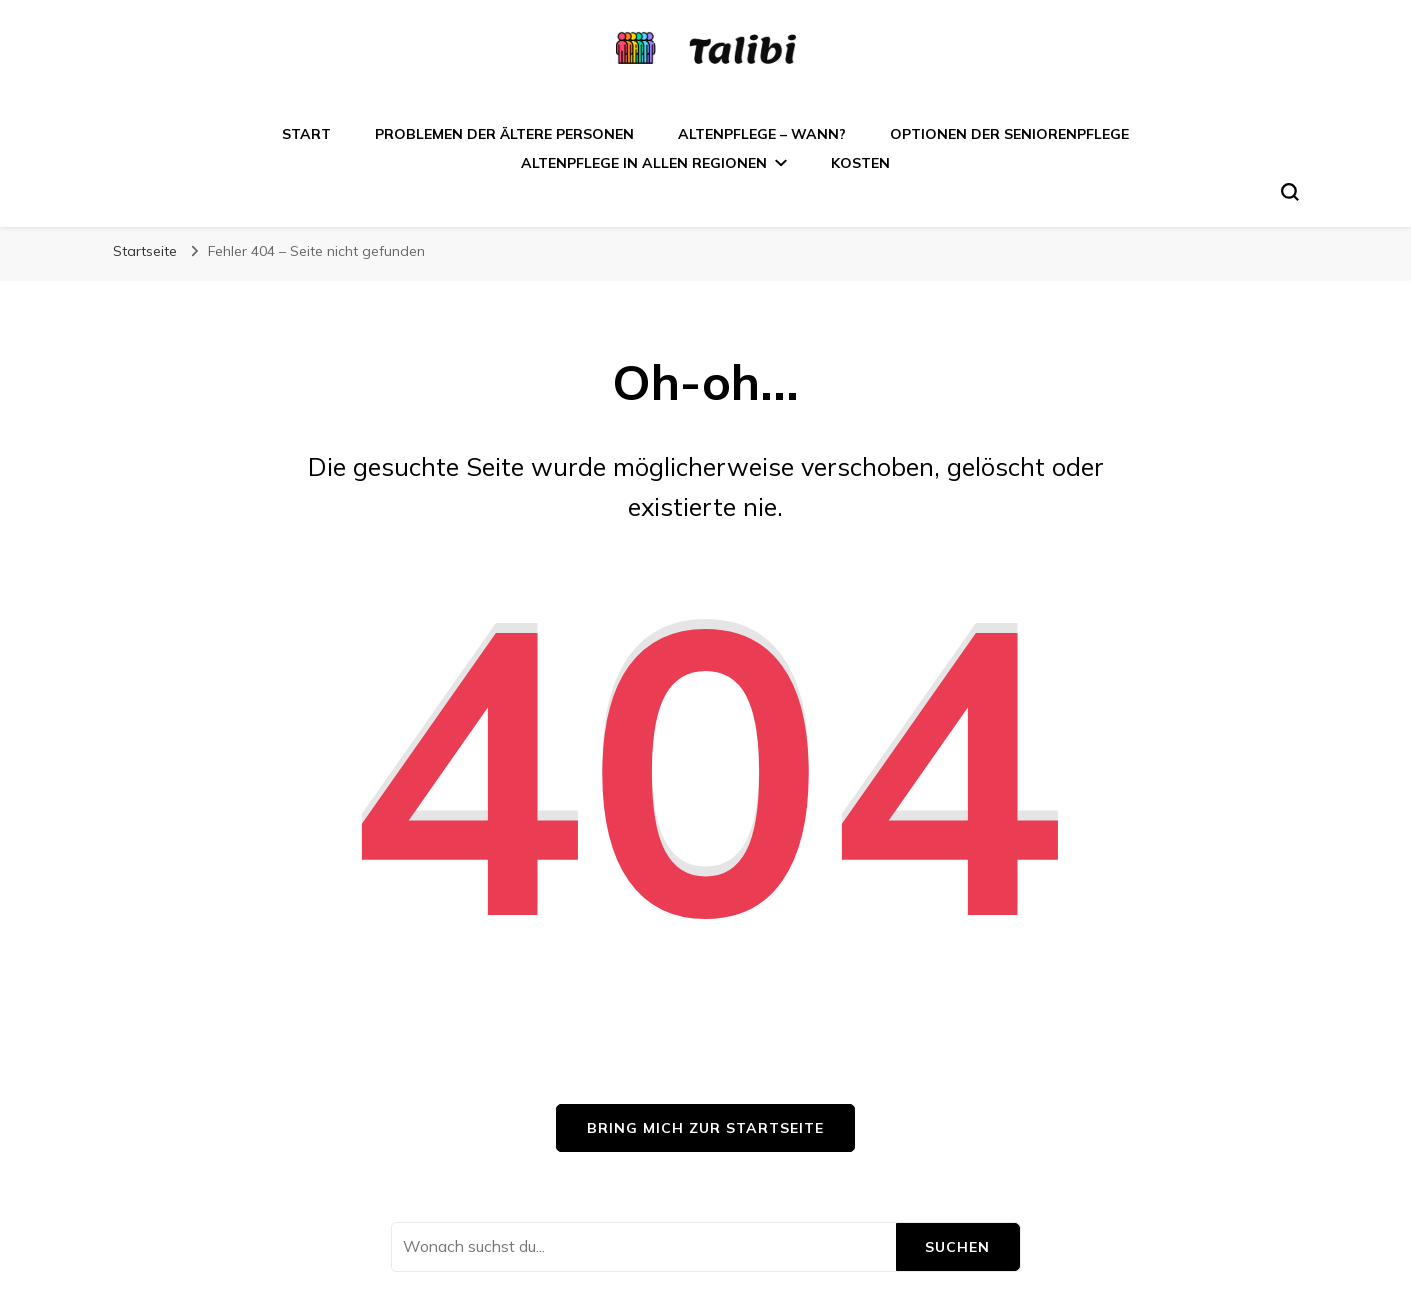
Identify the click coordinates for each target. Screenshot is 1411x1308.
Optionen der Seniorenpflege (1009, 134)
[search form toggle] (1290, 192)
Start (306, 134)
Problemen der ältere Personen (504, 134)
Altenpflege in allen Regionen (644, 163)
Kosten (860, 163)
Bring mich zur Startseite (705, 1128)
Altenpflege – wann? (762, 134)
